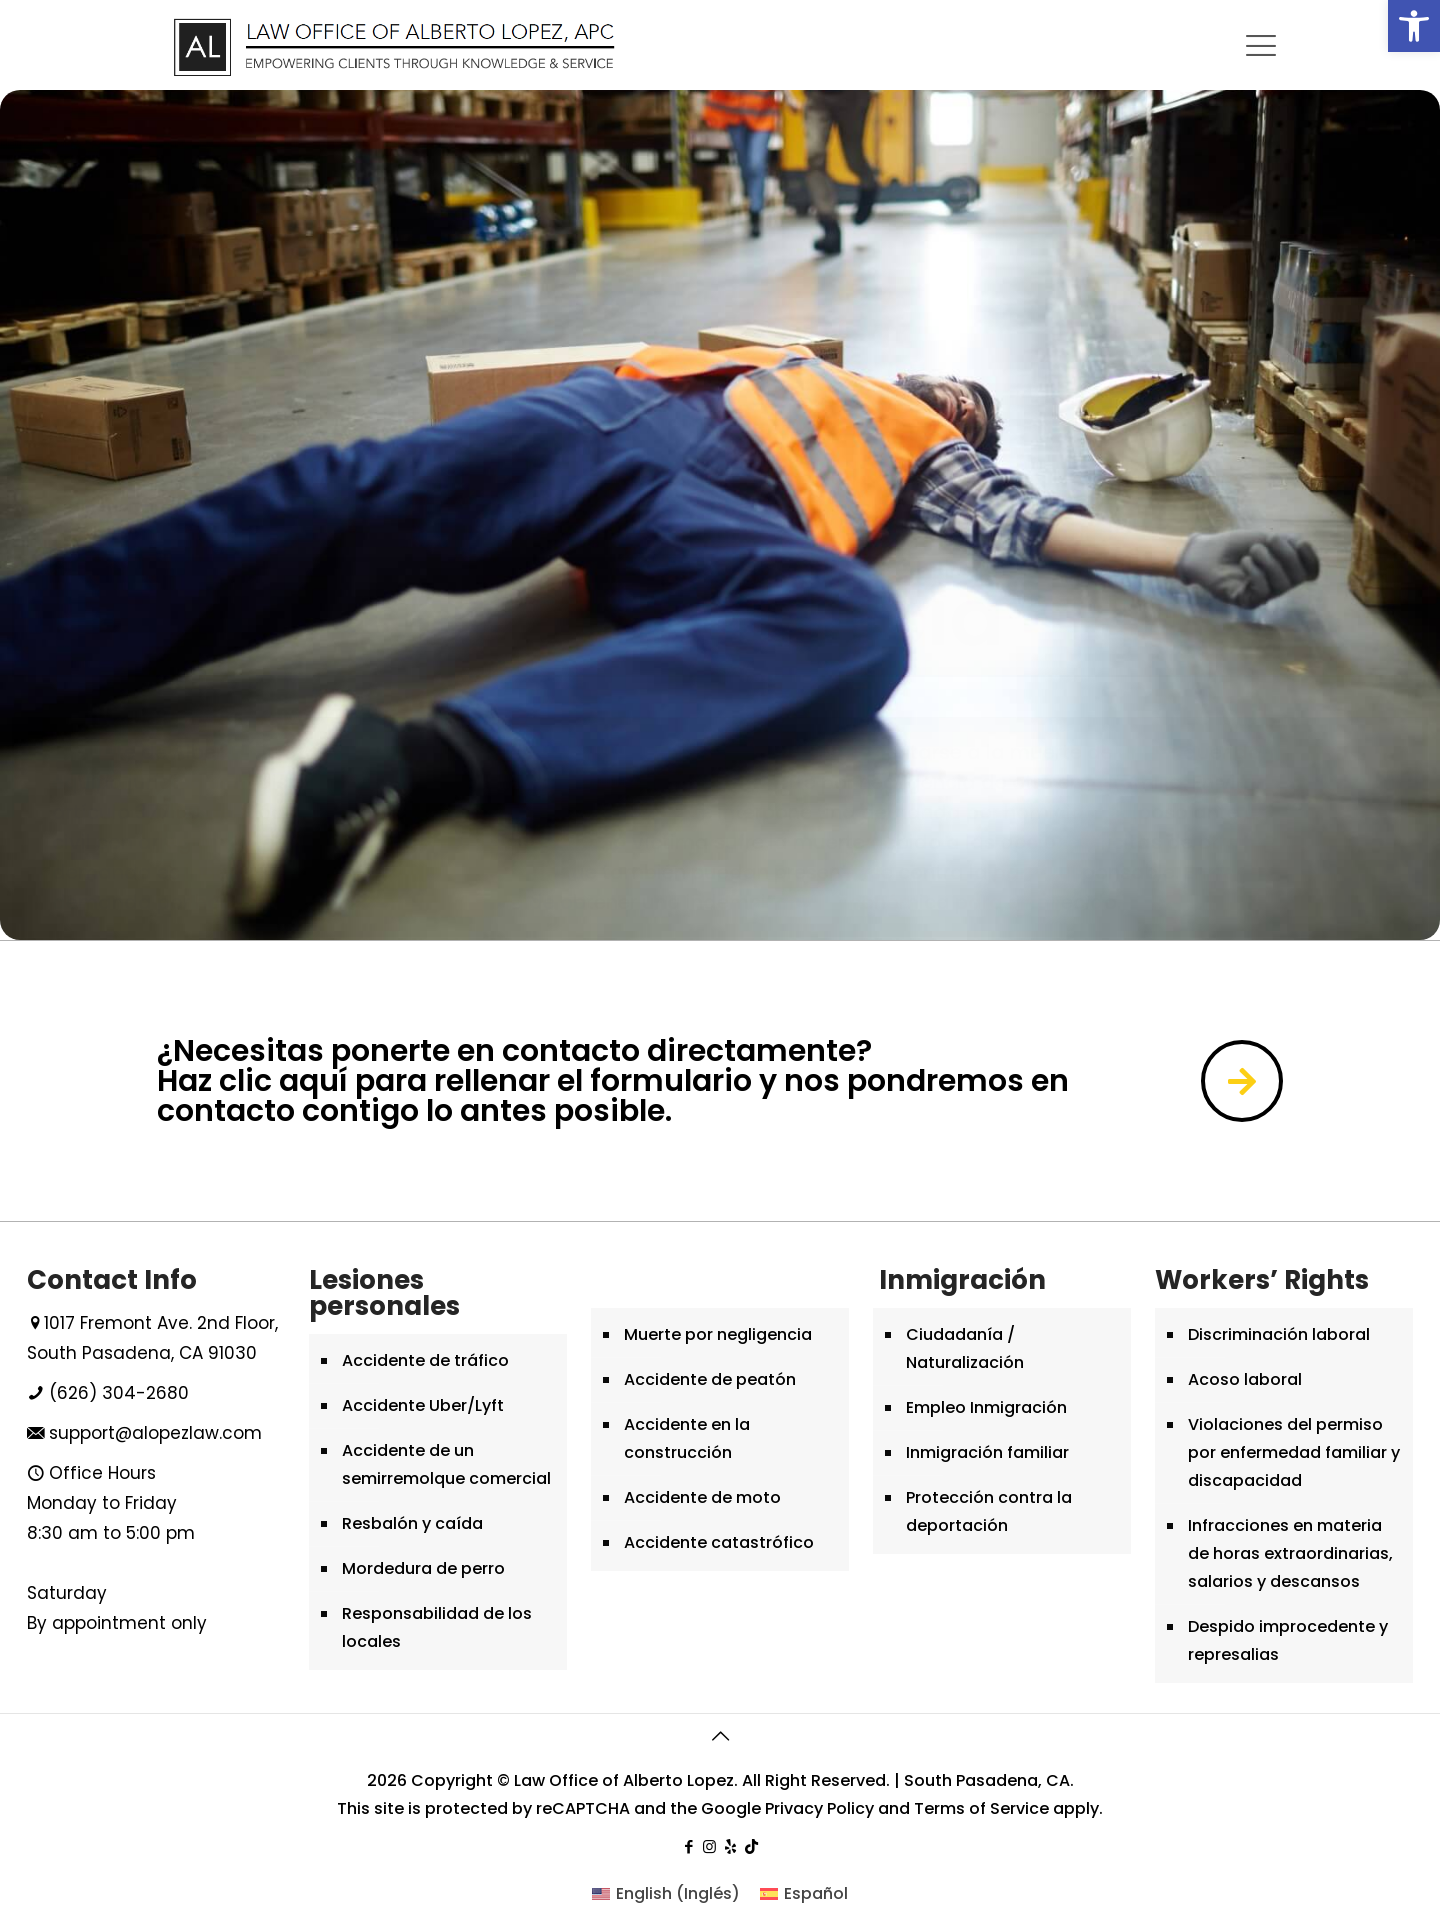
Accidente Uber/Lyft (423, 1405)
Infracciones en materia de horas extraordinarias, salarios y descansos (1290, 1553)
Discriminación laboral (1279, 1334)
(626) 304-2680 (119, 1393)
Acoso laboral (1245, 1379)
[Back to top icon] (720, 1736)
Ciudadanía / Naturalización (965, 1348)
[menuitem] (666, 1894)
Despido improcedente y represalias (1288, 1640)
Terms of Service (981, 1808)
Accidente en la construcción (687, 1438)
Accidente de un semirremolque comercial (446, 1464)
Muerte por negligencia (718, 1334)
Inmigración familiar (987, 1452)
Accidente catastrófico (719, 1542)
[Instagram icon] (709, 1846)
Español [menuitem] (816, 1893)
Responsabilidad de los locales (437, 1627)
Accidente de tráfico (425, 1360)
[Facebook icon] (688, 1846)
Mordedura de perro (423, 1568)
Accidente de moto (702, 1497)
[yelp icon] (730, 1846)
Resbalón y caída (412, 1523)
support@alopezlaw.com (155, 1433)
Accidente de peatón (710, 1379)
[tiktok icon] (751, 1846)
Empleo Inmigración (986, 1407)
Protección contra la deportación (989, 1511)
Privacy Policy (819, 1808)
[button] (1414, 26)
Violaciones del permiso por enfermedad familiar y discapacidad (1294, 1452)
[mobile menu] (1261, 46)
